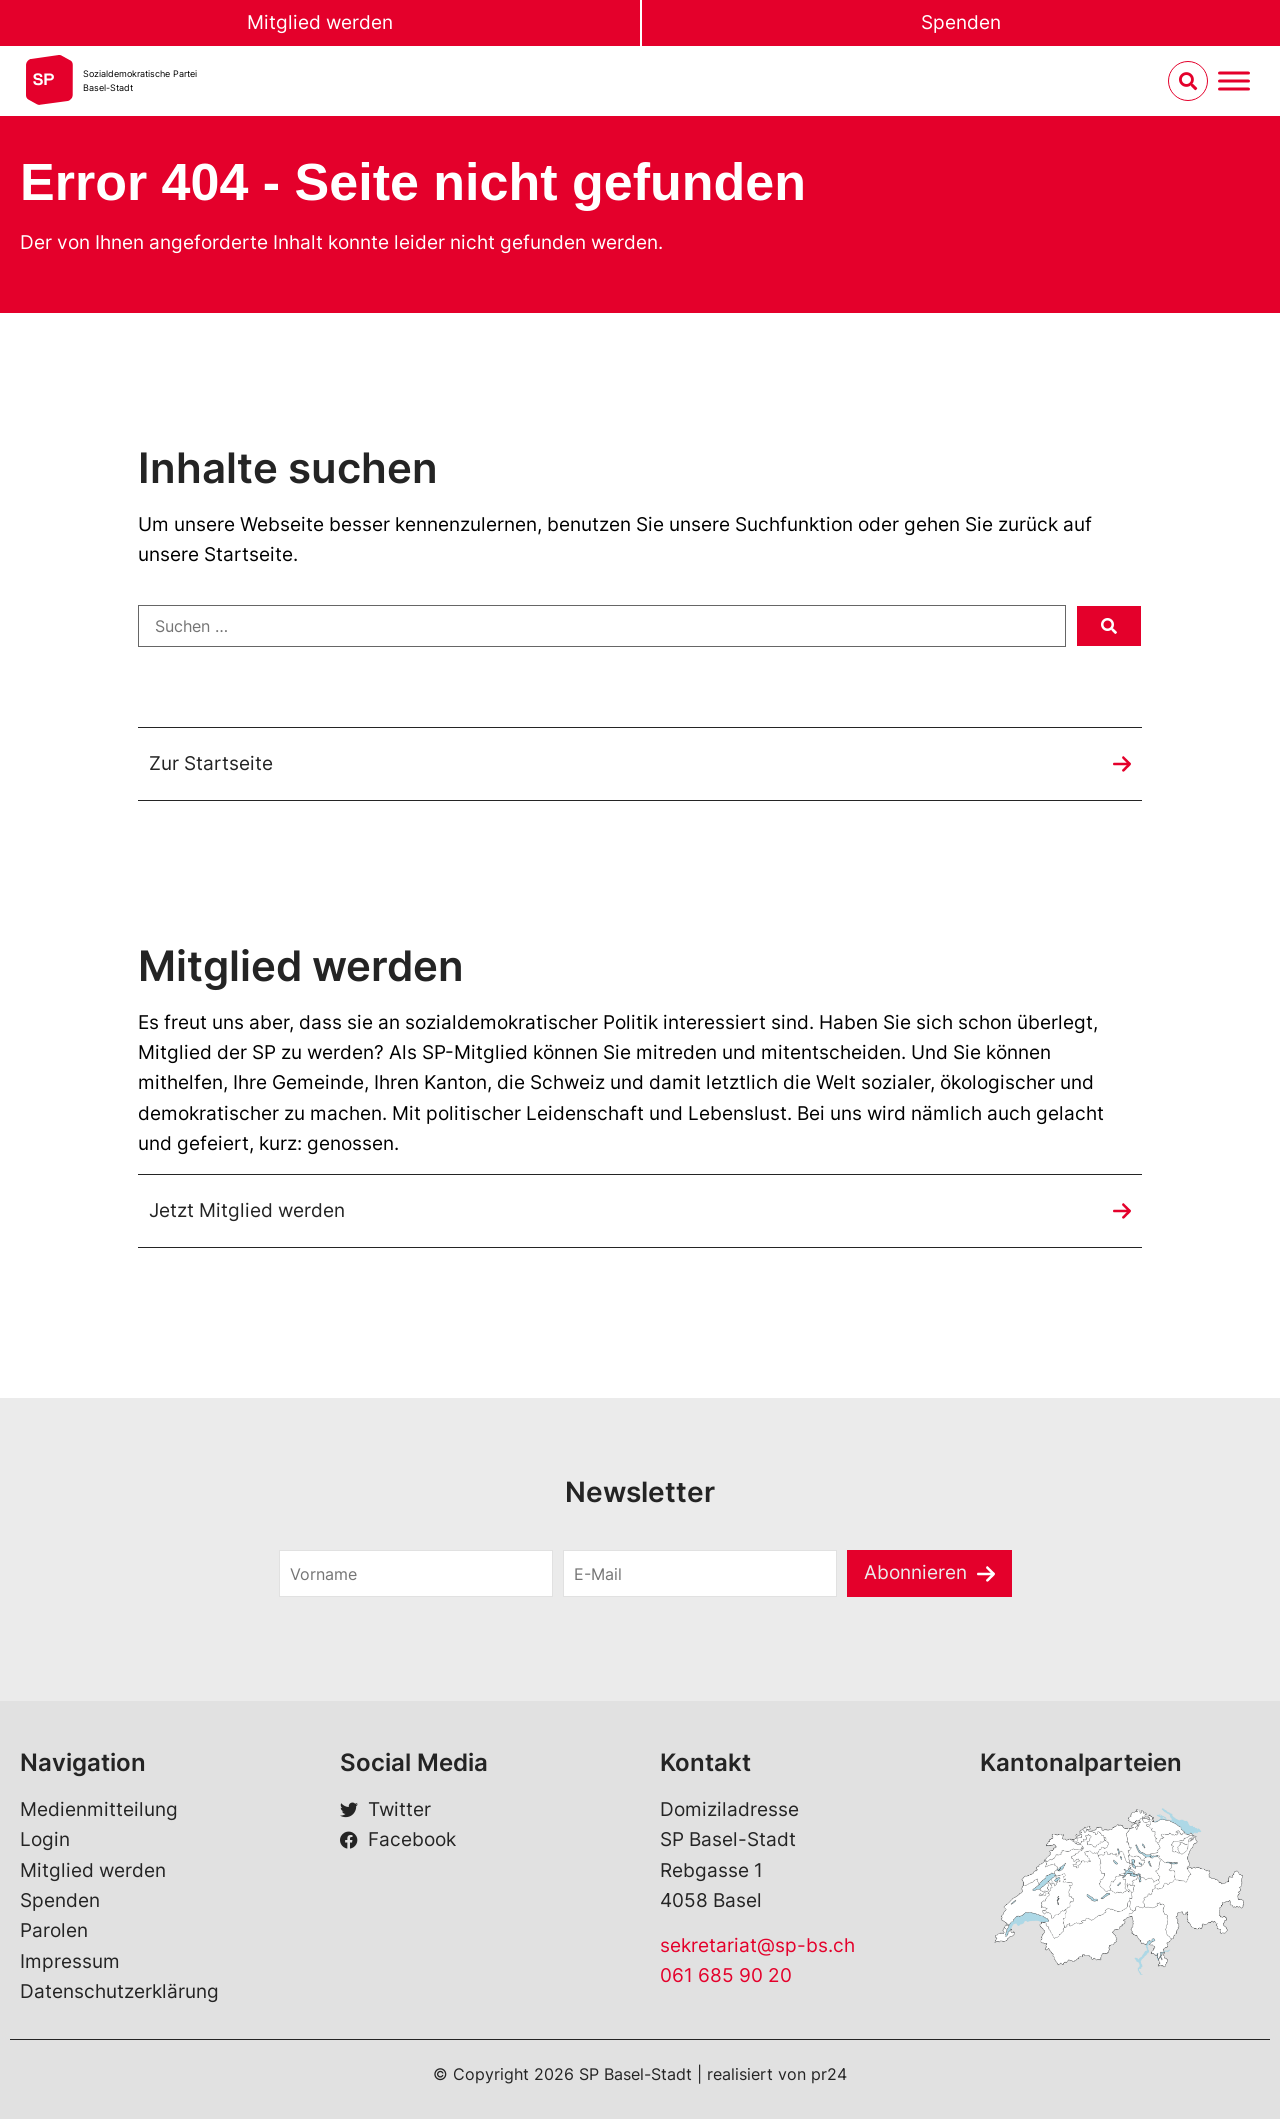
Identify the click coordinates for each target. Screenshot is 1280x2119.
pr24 (829, 2074)
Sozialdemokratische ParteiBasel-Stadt (140, 80)
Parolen (54, 1930)
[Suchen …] (602, 626)
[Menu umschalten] (1234, 81)
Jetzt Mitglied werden (247, 1210)
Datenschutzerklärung (119, 1991)
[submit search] (1109, 626)
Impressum (70, 1961)
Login (45, 1839)
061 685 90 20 (726, 1975)
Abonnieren (915, 1572)
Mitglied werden (320, 22)
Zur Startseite (211, 763)
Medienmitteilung (99, 1809)
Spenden (961, 22)
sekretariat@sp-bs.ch (757, 1945)
